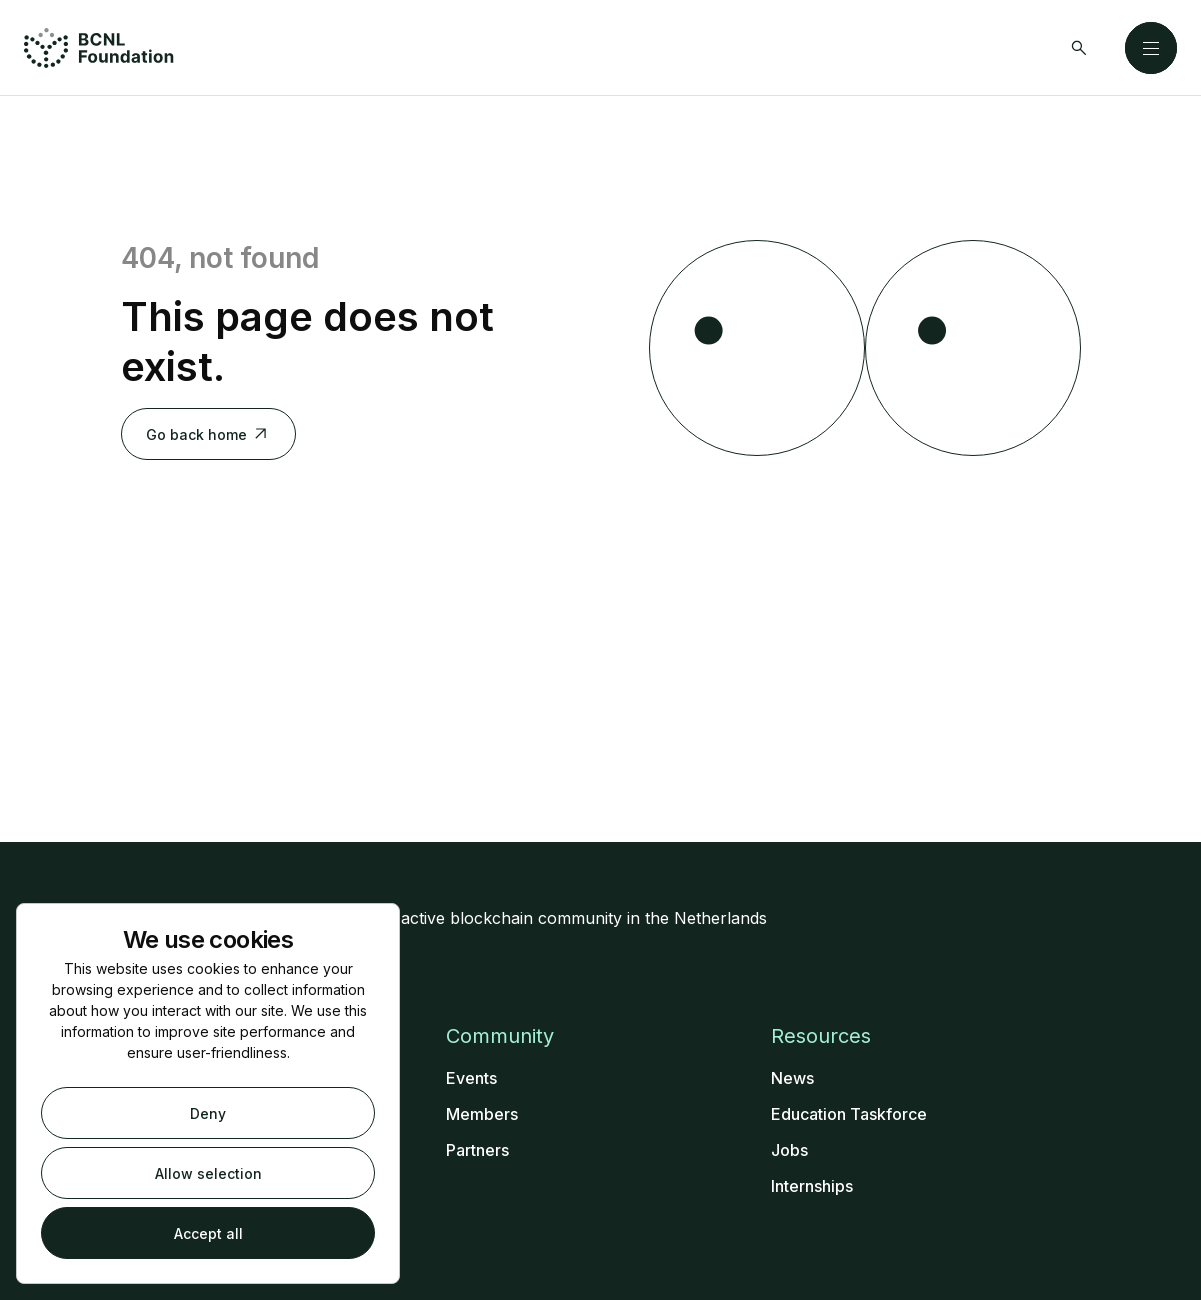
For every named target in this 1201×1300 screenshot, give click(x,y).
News (792, 1078)
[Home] (99, 48)
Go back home (208, 434)
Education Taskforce (849, 1114)
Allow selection (208, 1173)
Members (482, 1114)
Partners (477, 1150)
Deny (208, 1113)
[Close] (1151, 48)
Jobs (789, 1150)
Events (471, 1078)
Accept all (208, 1233)
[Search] (1079, 48)
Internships (812, 1186)
